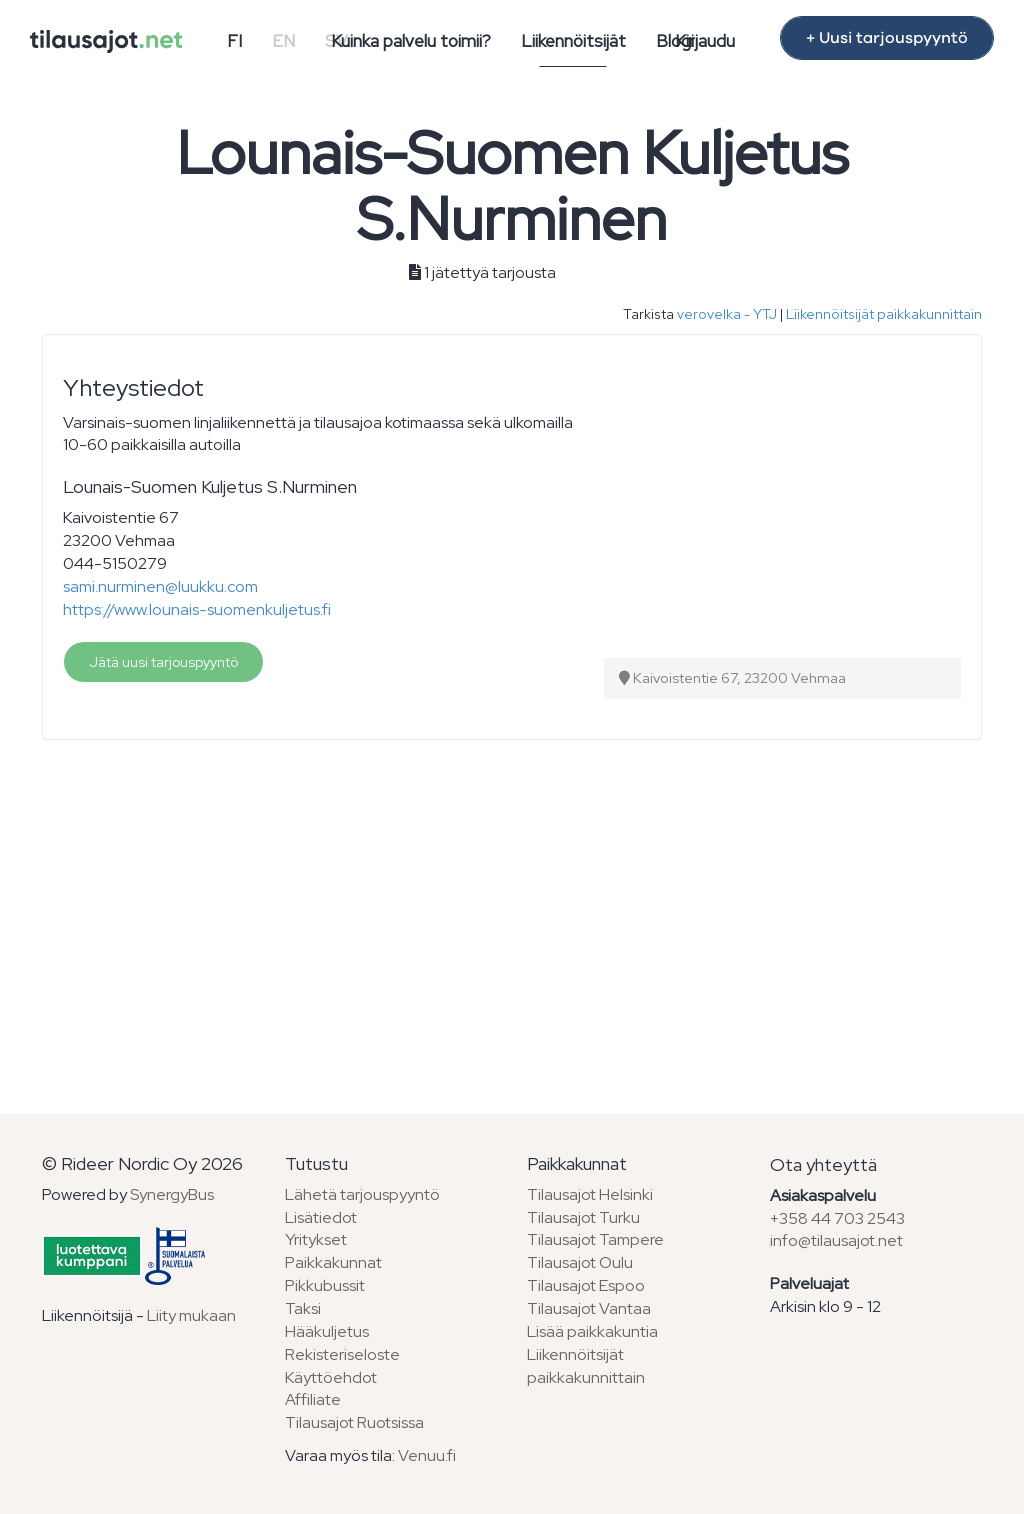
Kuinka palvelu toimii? (411, 41)
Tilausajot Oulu (580, 1262)
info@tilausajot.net (836, 1240)
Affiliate (313, 1399)
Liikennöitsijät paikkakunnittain (884, 314)
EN (283, 41)
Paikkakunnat (333, 1262)
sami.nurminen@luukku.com (160, 586)
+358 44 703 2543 (837, 1218)
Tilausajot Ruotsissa (354, 1422)
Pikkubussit (325, 1285)
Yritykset (316, 1239)
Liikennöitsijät (573, 41)
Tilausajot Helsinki (590, 1194)
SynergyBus (172, 1194)
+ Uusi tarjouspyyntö (887, 38)
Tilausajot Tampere (595, 1239)
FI (234, 41)
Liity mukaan (191, 1315)
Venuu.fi (427, 1455)
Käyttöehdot (331, 1377)
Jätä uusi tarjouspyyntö (163, 662)
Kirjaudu (705, 41)
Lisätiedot (321, 1217)
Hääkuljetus (327, 1331)
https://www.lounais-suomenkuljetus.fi (197, 609)
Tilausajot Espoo (586, 1285)
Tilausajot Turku (583, 1217)
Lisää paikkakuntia (592, 1331)
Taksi (303, 1308)
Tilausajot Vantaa (589, 1308)
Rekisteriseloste (342, 1354)
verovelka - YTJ (727, 314)
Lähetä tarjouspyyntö (362, 1194)
